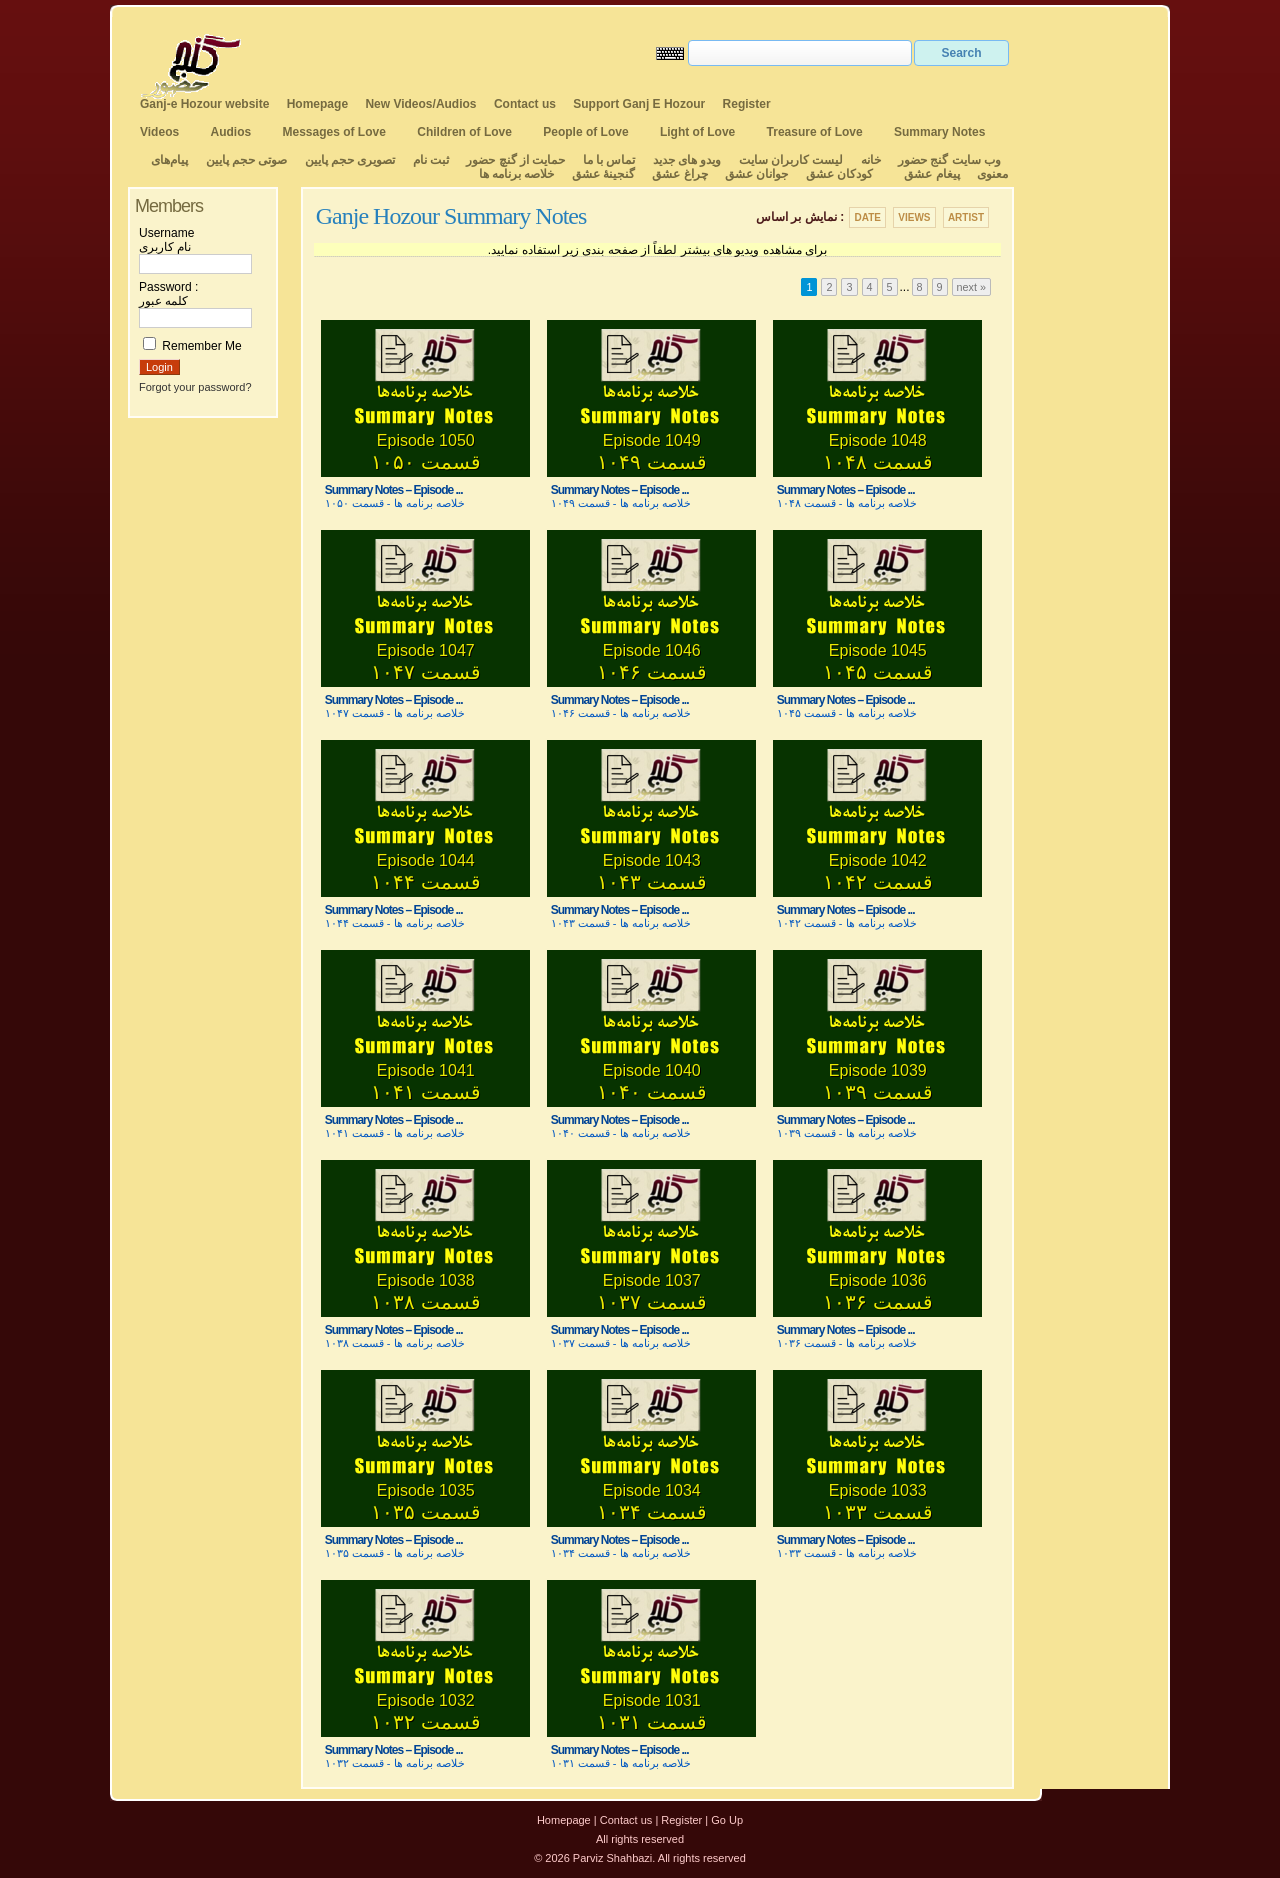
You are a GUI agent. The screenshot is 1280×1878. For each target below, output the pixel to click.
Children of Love (464, 132)
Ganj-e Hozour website (204, 104)
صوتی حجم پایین (244, 160)
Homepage (317, 104)
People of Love (585, 132)
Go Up (727, 1820)
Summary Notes (939, 132)
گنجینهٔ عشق (603, 174)
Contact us (525, 104)
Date (867, 217)
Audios (230, 132)
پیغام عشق (931, 174)
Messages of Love (334, 132)
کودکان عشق (839, 174)
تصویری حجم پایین (348, 160)
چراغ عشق (679, 174)
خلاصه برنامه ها (517, 174)
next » (971, 287)
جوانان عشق (756, 174)
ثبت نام (431, 160)
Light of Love (697, 132)
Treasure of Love (815, 132)
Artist (966, 217)
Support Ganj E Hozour (639, 104)
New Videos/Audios (420, 104)
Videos (159, 132)
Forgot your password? (195, 387)
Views (914, 217)
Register (747, 104)
